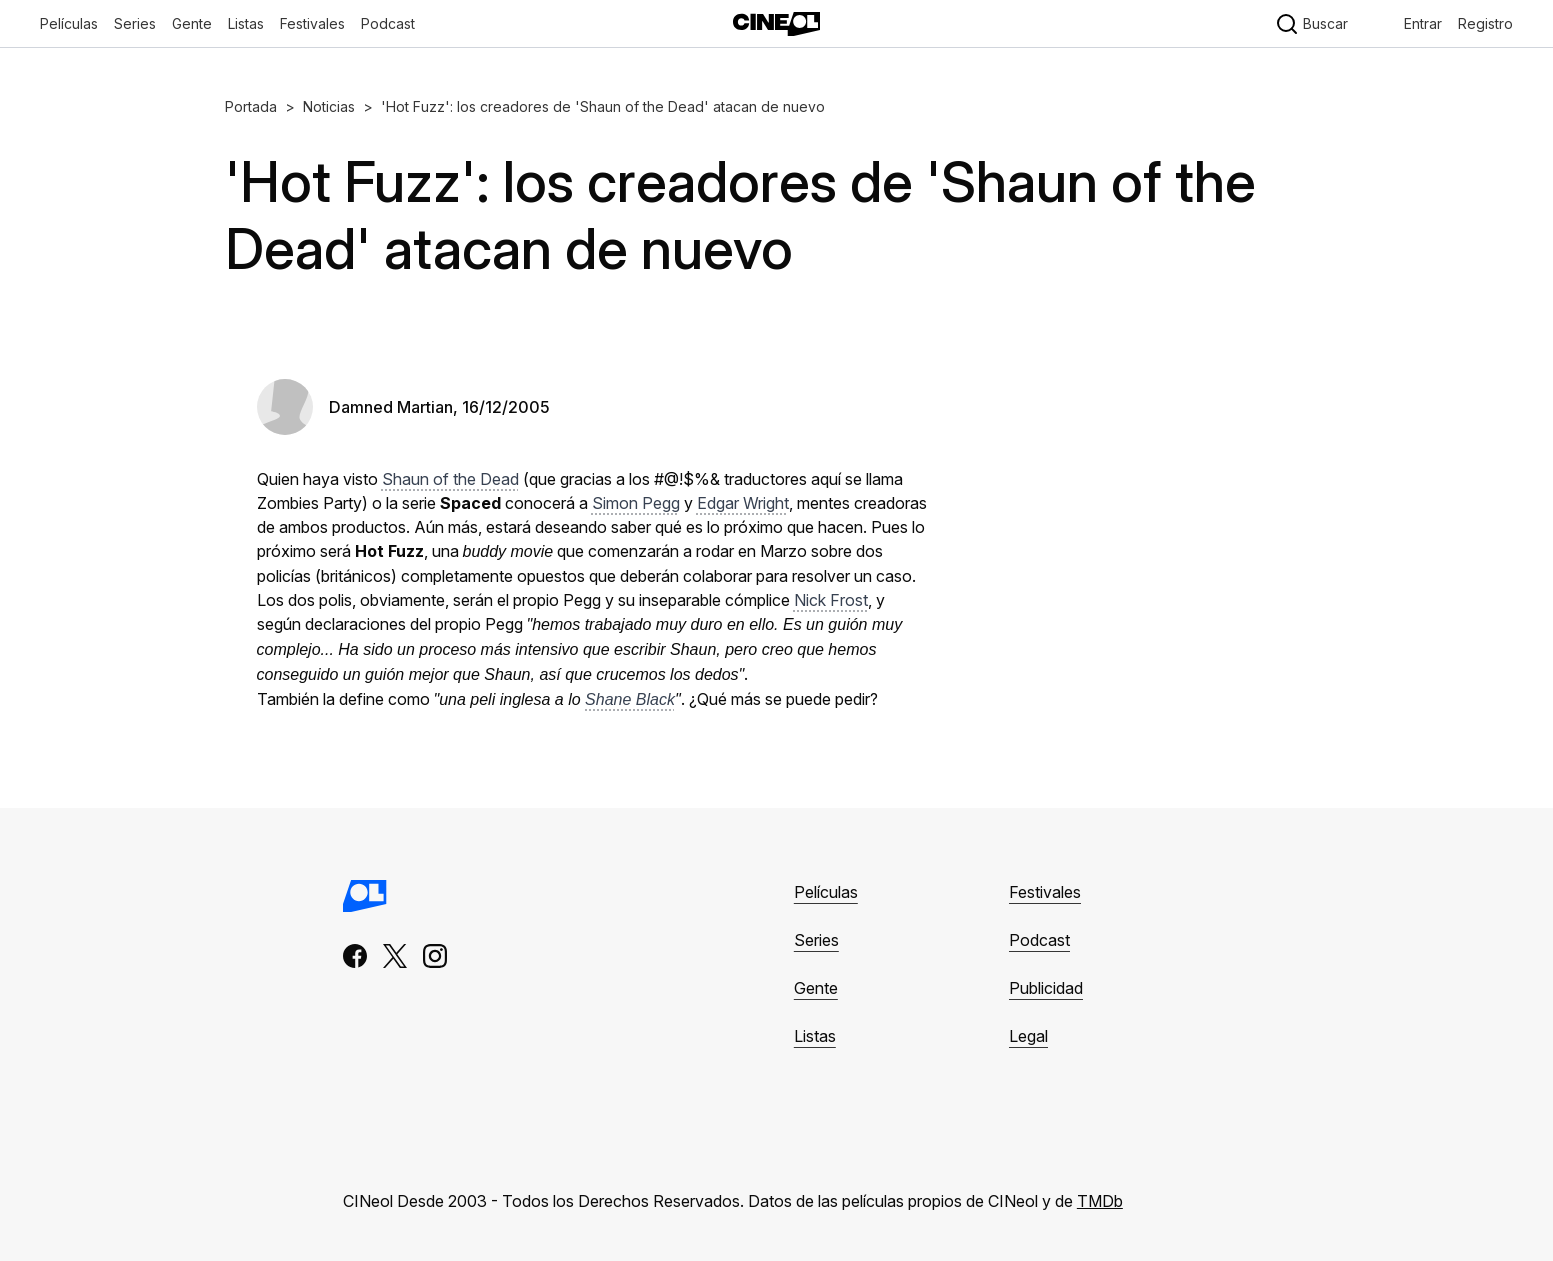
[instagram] (435, 956)
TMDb (1100, 1201)
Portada (251, 106)
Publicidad (1046, 988)
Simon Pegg (636, 503)
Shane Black (630, 699)
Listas (815, 1036)
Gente (816, 988)
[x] (395, 956)
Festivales (1045, 892)
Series (816, 940)
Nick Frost (831, 600)
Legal (1028, 1036)
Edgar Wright (743, 503)
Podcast (388, 23)
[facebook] (355, 956)
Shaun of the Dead (450, 479)
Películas (826, 892)
